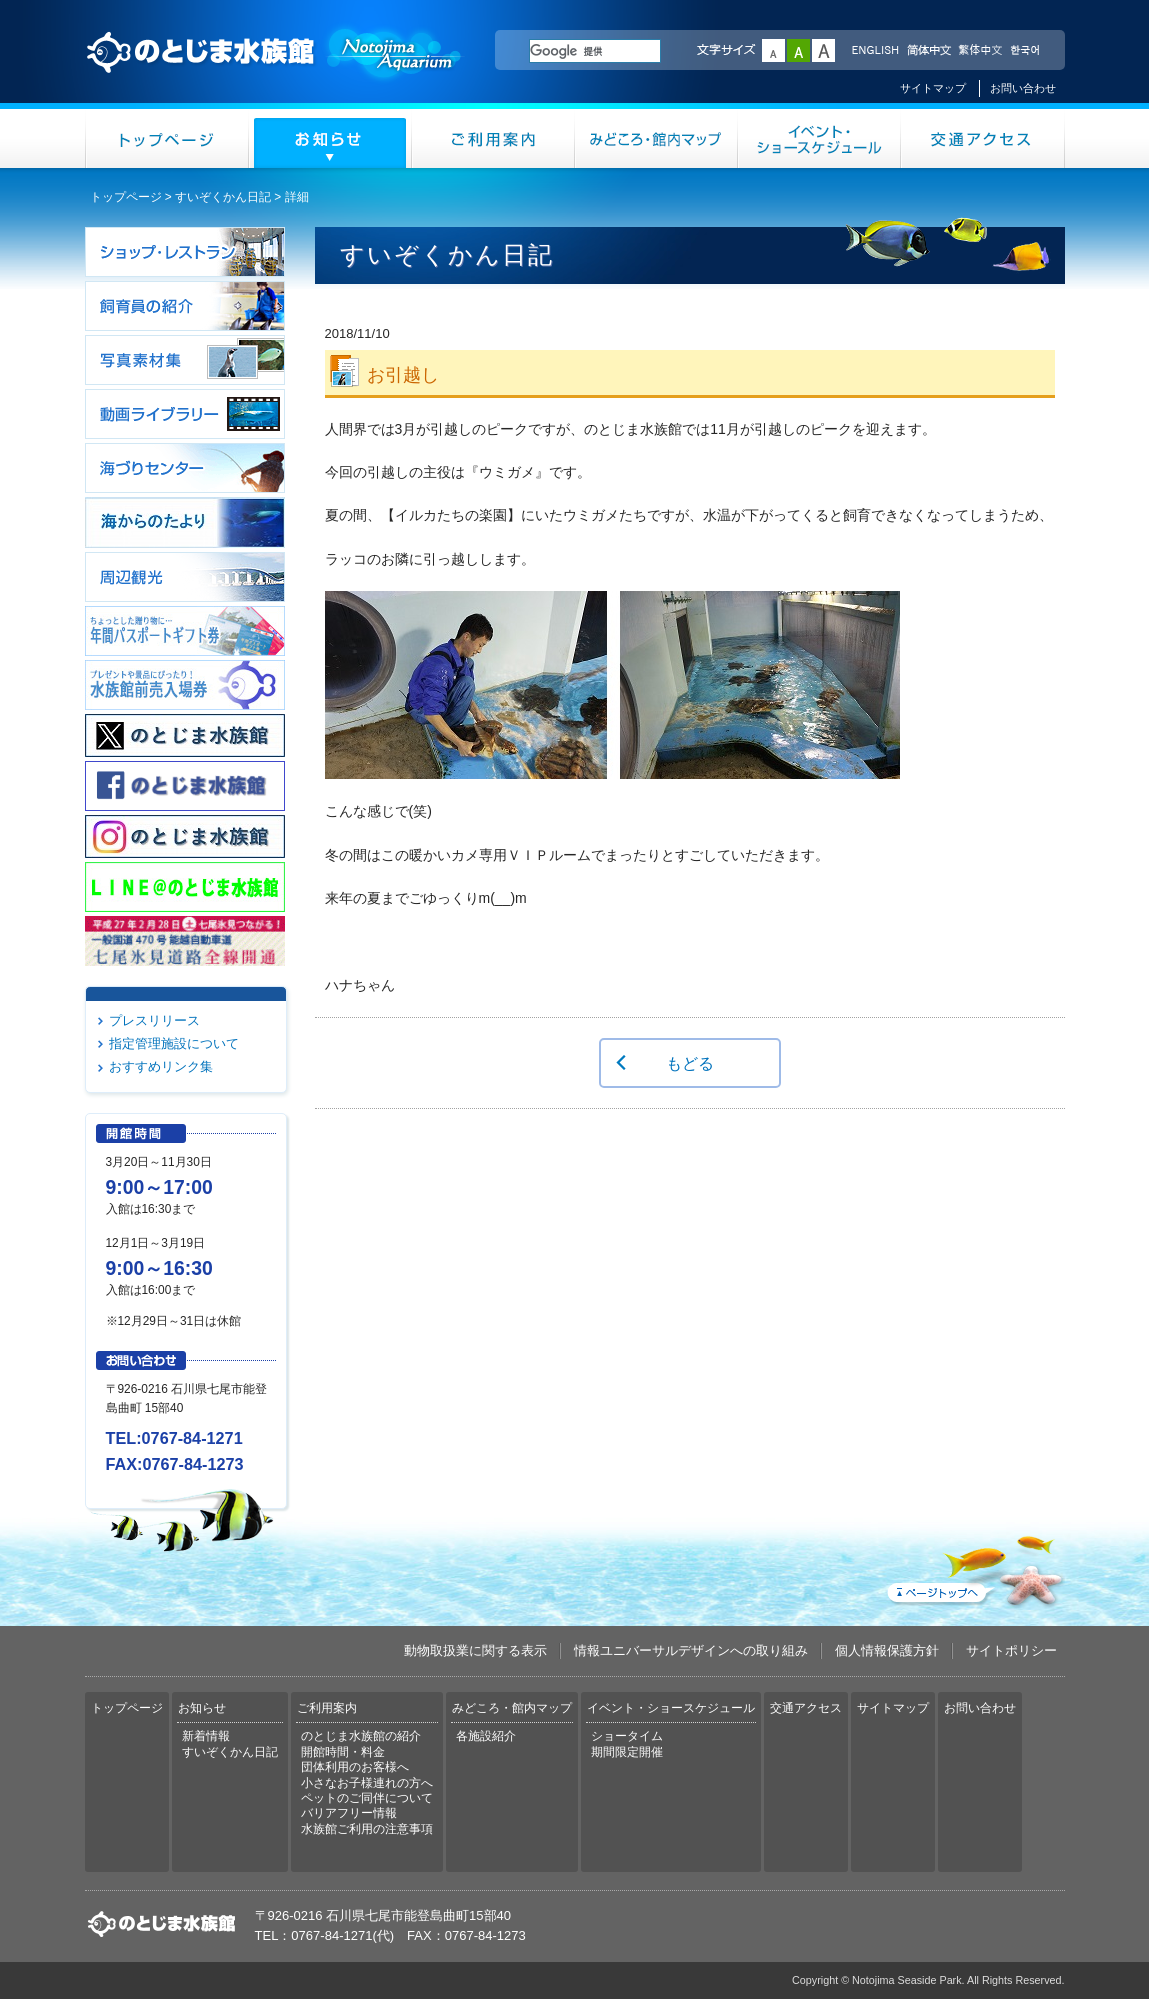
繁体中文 (980, 51)
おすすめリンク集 (161, 1066)
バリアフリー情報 (349, 1813)
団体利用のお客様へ (355, 1767)
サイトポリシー (1011, 1650)
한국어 (1027, 51)
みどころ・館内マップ (656, 138)
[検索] (595, 51)
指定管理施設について (174, 1043)
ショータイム (627, 1736)
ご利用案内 (493, 138)
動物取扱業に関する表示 (475, 1650)
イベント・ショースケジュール (819, 138)
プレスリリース (154, 1020)
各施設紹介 (486, 1736)
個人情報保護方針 (887, 1650)
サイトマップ (933, 88)
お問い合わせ (1023, 88)
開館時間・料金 (343, 1752)
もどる (690, 1063)
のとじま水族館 (275, 71)
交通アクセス (983, 138)
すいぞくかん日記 (223, 197)
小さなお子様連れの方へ (367, 1783)
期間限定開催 (627, 1752)
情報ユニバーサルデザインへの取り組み (691, 1650)
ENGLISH (875, 51)
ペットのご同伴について (367, 1798)
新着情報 (206, 1736)
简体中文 (928, 51)
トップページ (167, 138)
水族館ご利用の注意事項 (367, 1829)
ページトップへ (974, 1567)
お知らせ (330, 138)
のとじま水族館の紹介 (361, 1736)
